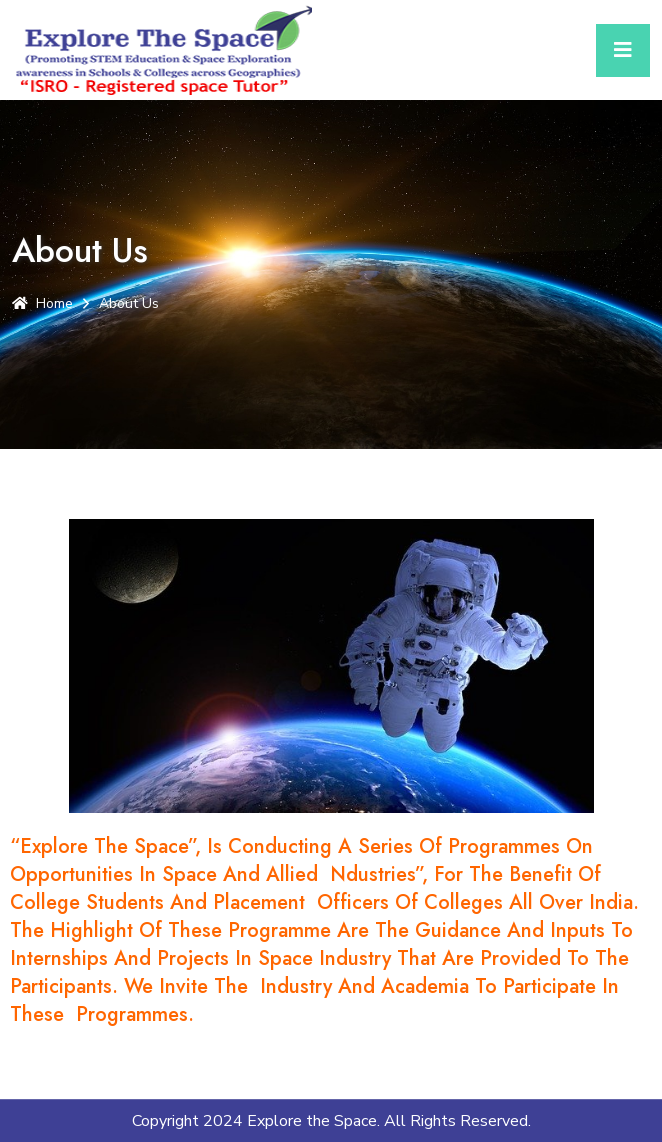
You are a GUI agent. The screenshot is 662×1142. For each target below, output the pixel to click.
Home (42, 303)
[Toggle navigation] (623, 50)
